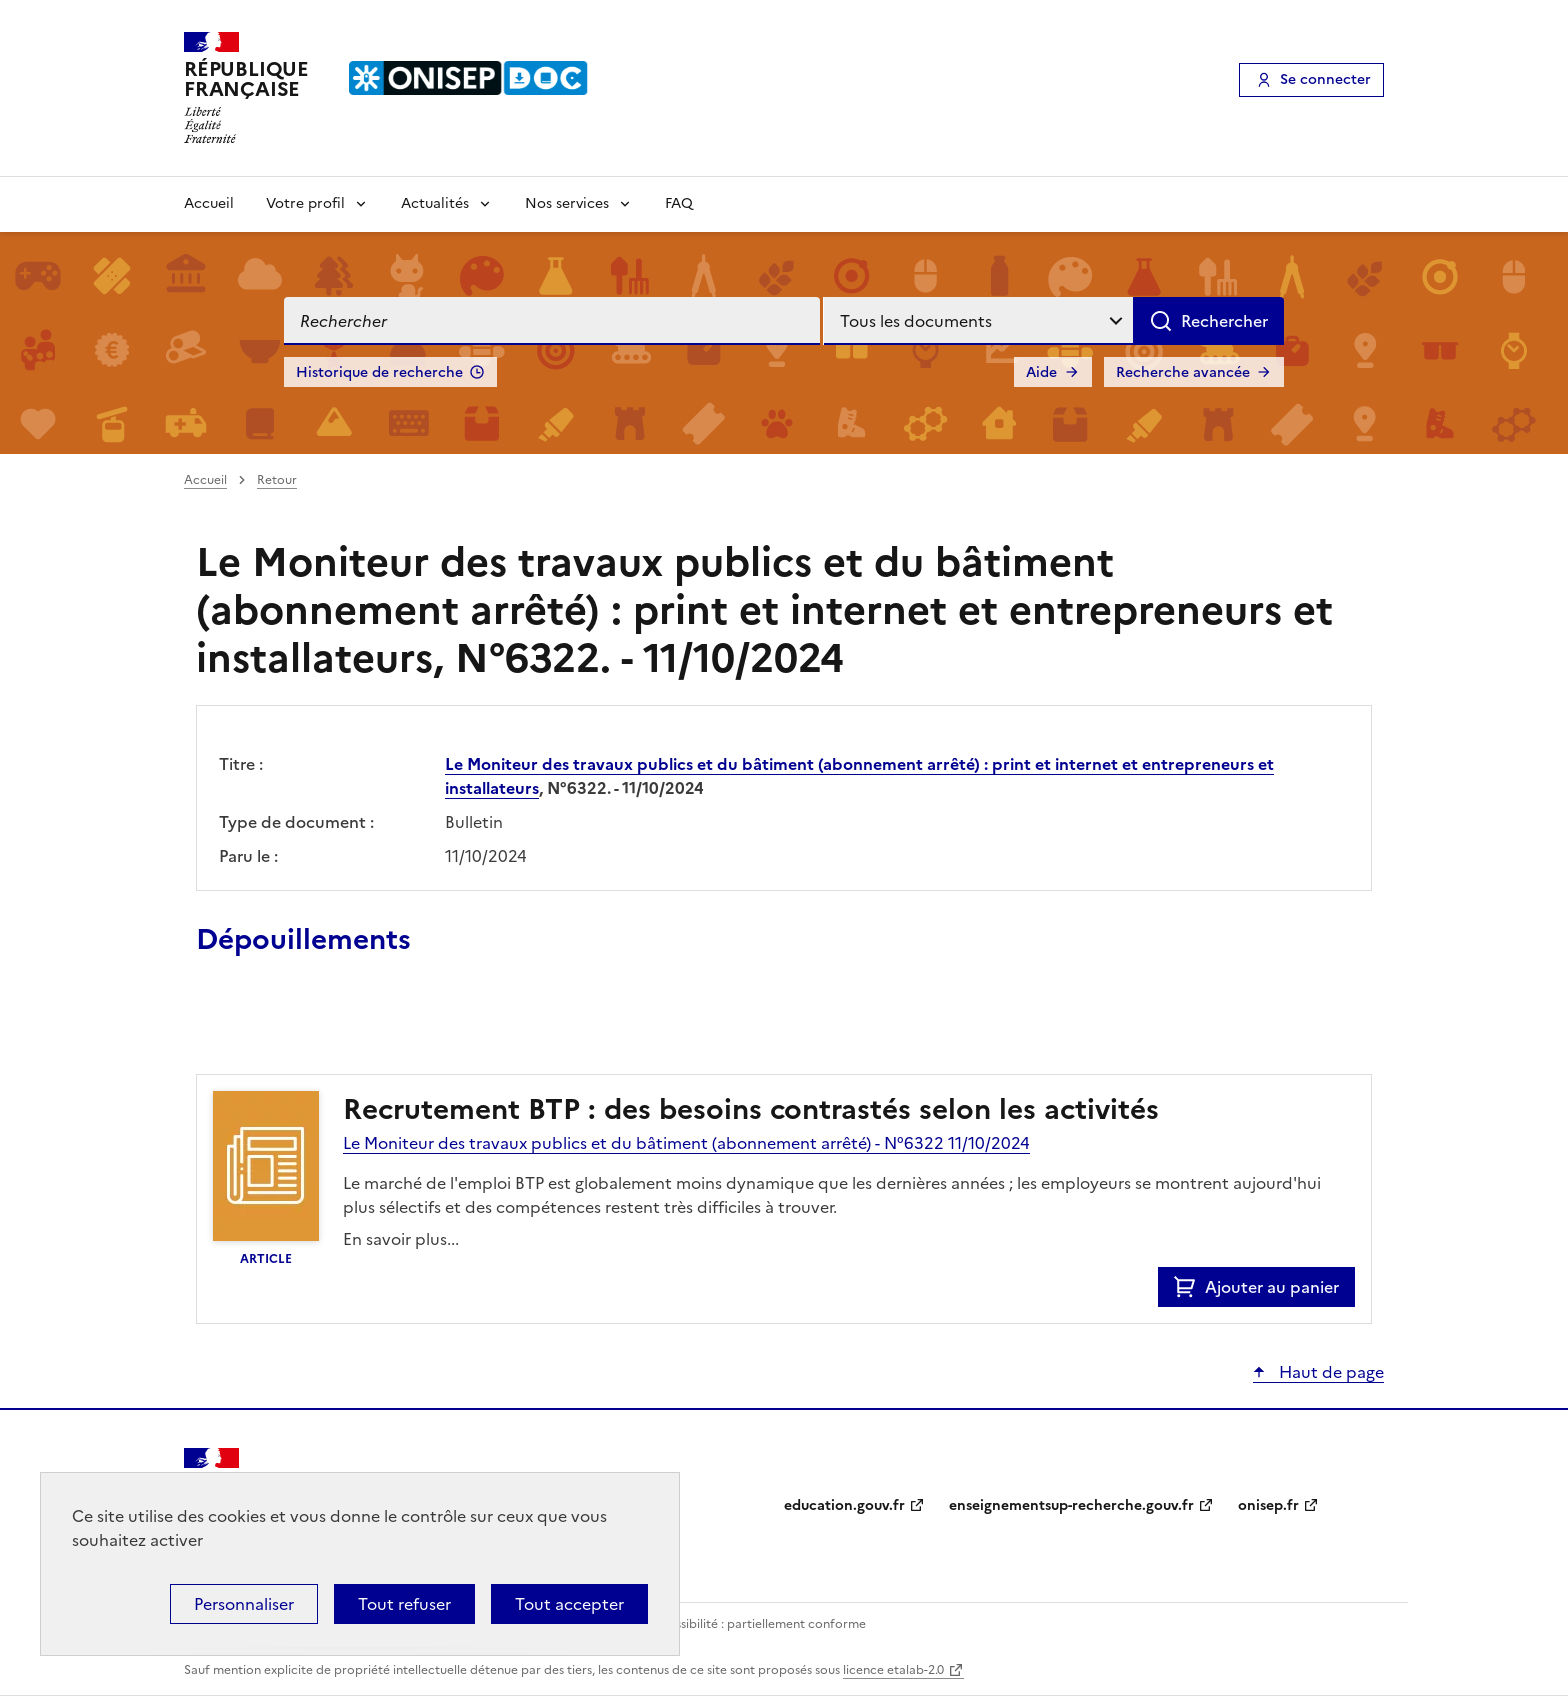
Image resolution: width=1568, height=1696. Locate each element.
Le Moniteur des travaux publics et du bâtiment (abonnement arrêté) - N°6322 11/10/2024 (686, 1143)
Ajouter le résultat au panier (327, 1028)
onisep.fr (1268, 1505)
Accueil (209, 203)
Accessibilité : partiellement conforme (756, 1624)
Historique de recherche (379, 372)
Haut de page (1329, 1372)
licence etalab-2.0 (893, 1670)
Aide (1041, 372)
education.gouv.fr (844, 1505)
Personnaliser (244, 1604)
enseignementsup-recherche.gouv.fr (1071, 1505)
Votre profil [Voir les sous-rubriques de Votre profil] (305, 203)
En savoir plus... (401, 1239)
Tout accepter (569, 1604)
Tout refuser (404, 1604)
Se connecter (1325, 79)
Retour (277, 480)
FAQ (679, 203)
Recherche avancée (1183, 372)
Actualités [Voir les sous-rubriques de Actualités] (435, 203)
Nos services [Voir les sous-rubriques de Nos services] (567, 203)
